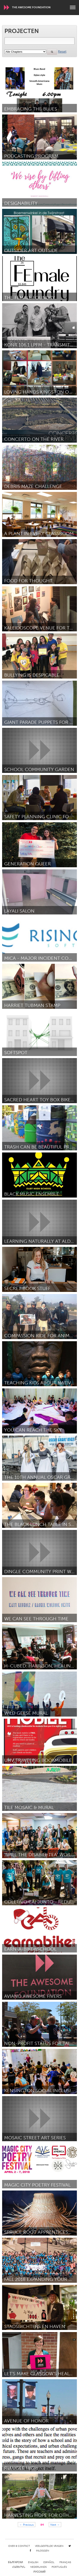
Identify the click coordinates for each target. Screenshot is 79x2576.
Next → (55, 2524)
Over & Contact (19, 2545)
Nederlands (38, 2566)
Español (48, 2562)
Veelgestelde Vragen (49, 2545)
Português (59, 2566)
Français (65, 2562)
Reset (62, 52)
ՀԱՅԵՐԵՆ (18, 2566)
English (33, 2562)
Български (15, 2562)
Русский (39, 2571)
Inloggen (42, 2550)
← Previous (26, 2524)
